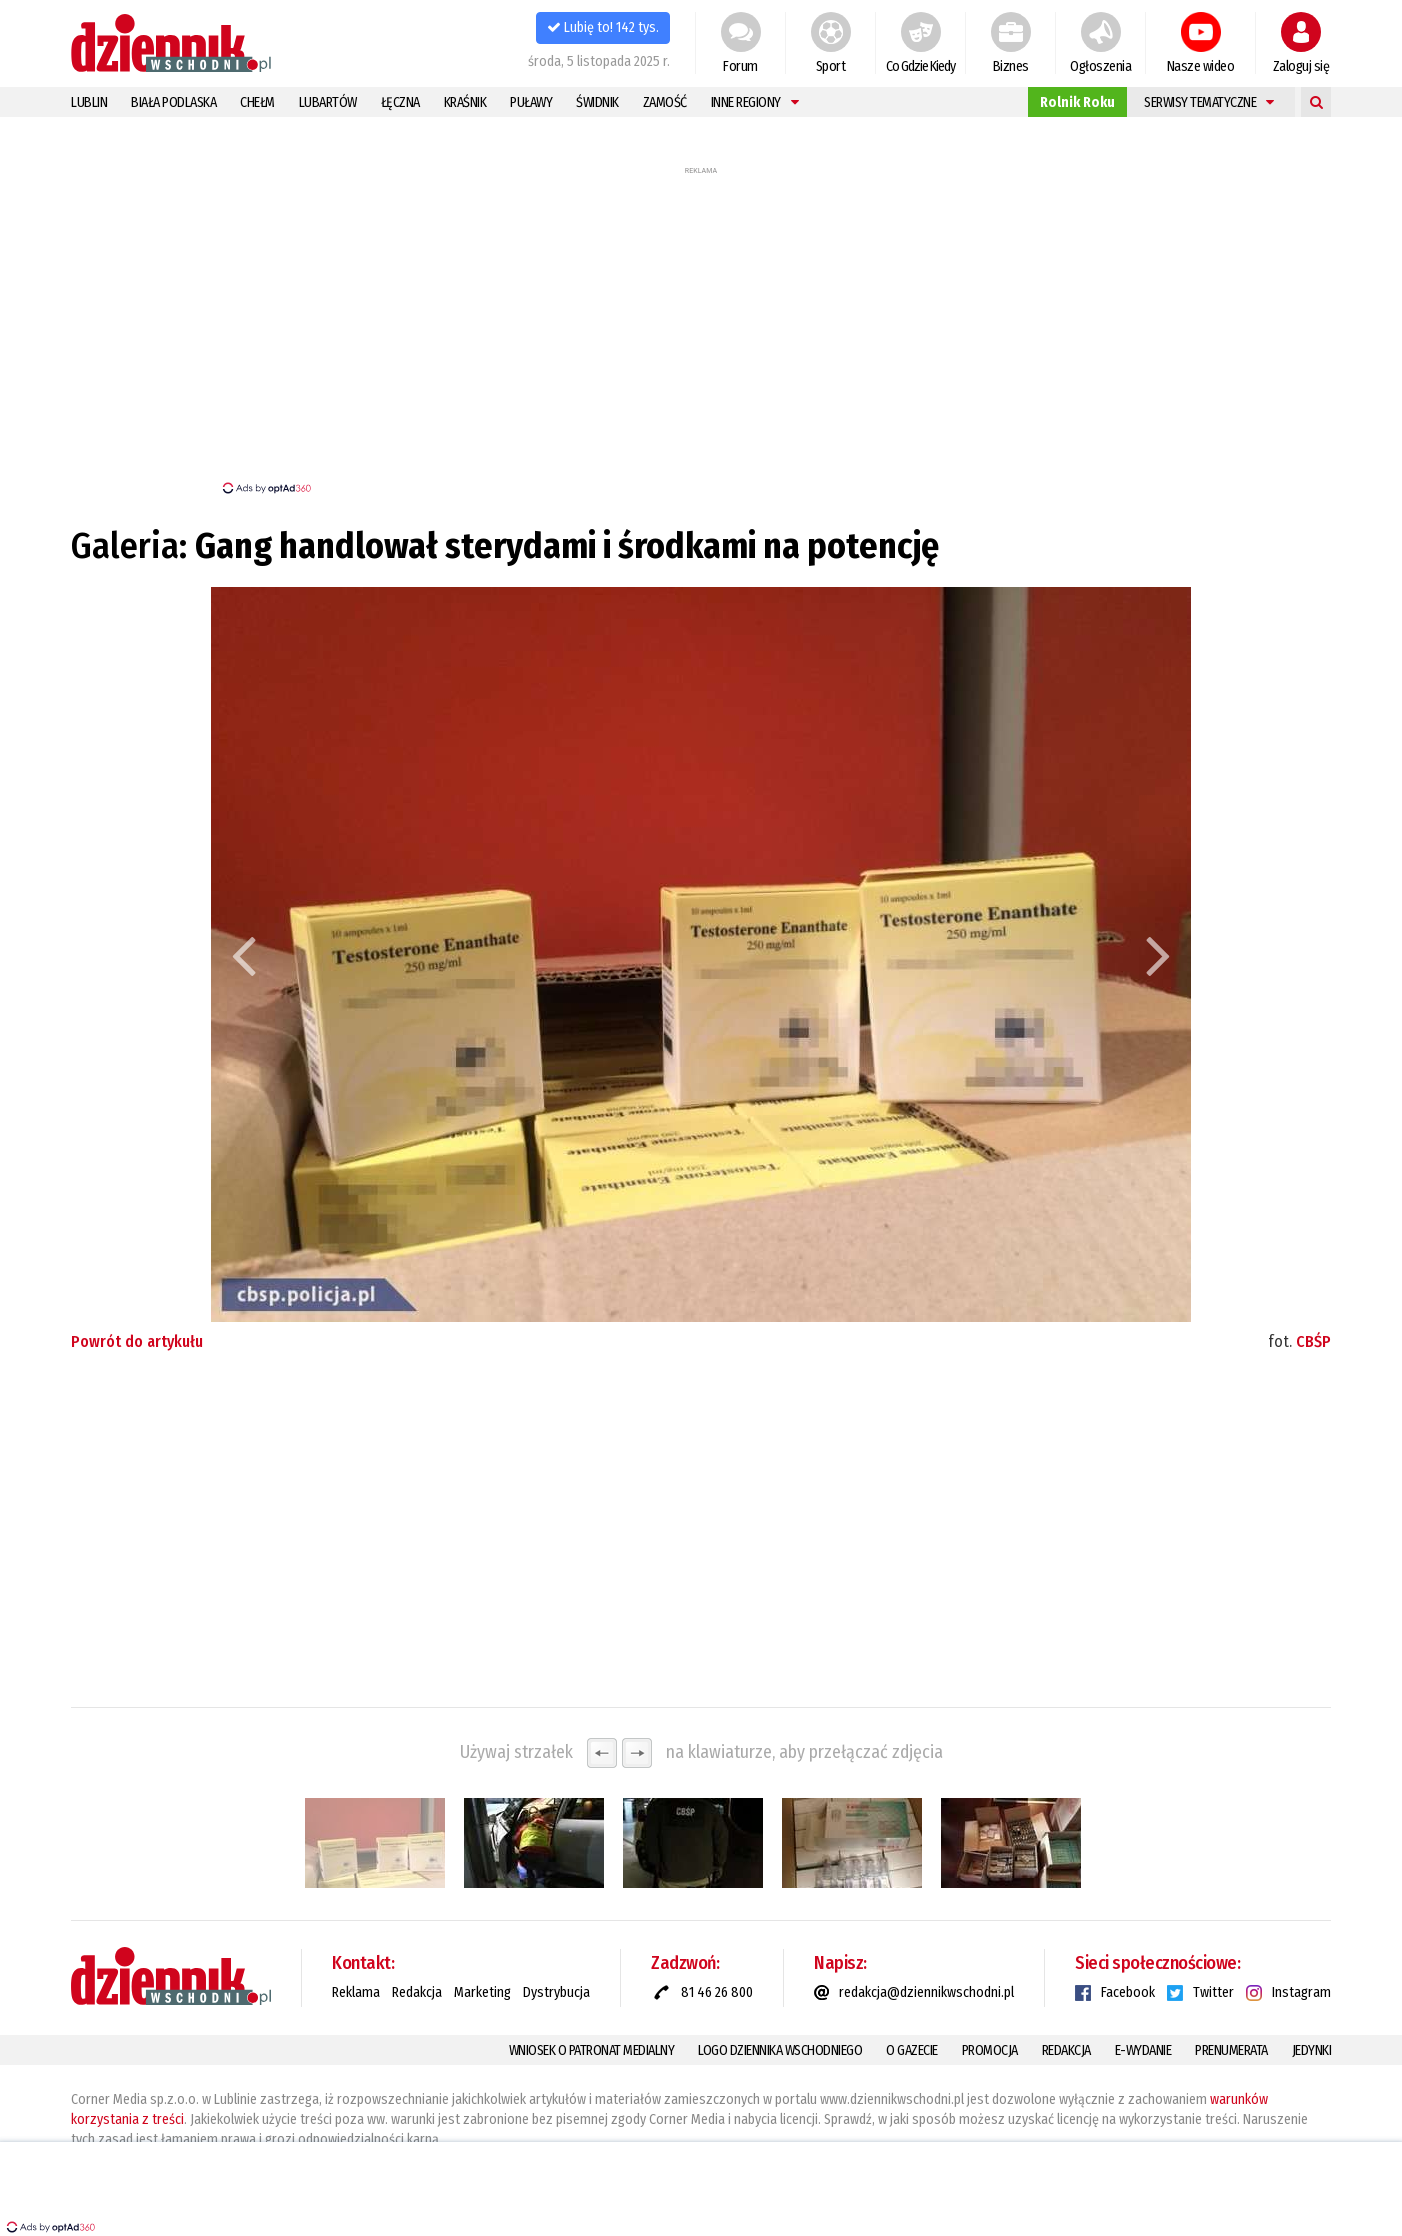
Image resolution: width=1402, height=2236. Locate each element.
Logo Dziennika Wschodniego (780, 2050)
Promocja (990, 2050)
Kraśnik (465, 102)
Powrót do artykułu (137, 1341)
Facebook (1128, 1992)
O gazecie (912, 2050)
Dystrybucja (556, 1992)
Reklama (356, 1992)
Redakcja (417, 1992)
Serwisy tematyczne (1209, 102)
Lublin (89, 102)
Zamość (665, 102)
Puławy (531, 102)
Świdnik (597, 102)
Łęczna (400, 102)
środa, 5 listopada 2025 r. (599, 61)
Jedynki (1312, 2050)
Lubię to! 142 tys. (603, 27)
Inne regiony (755, 102)
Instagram (1301, 1992)
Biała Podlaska (173, 102)
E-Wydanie (1143, 2050)
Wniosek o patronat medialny (592, 2050)
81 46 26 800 (717, 1992)
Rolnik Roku (1077, 102)
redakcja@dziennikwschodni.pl (926, 1992)
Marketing (482, 1992)
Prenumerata (1231, 2050)
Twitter (1213, 1992)
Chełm (257, 102)
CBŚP (1313, 1341)
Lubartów (328, 102)
